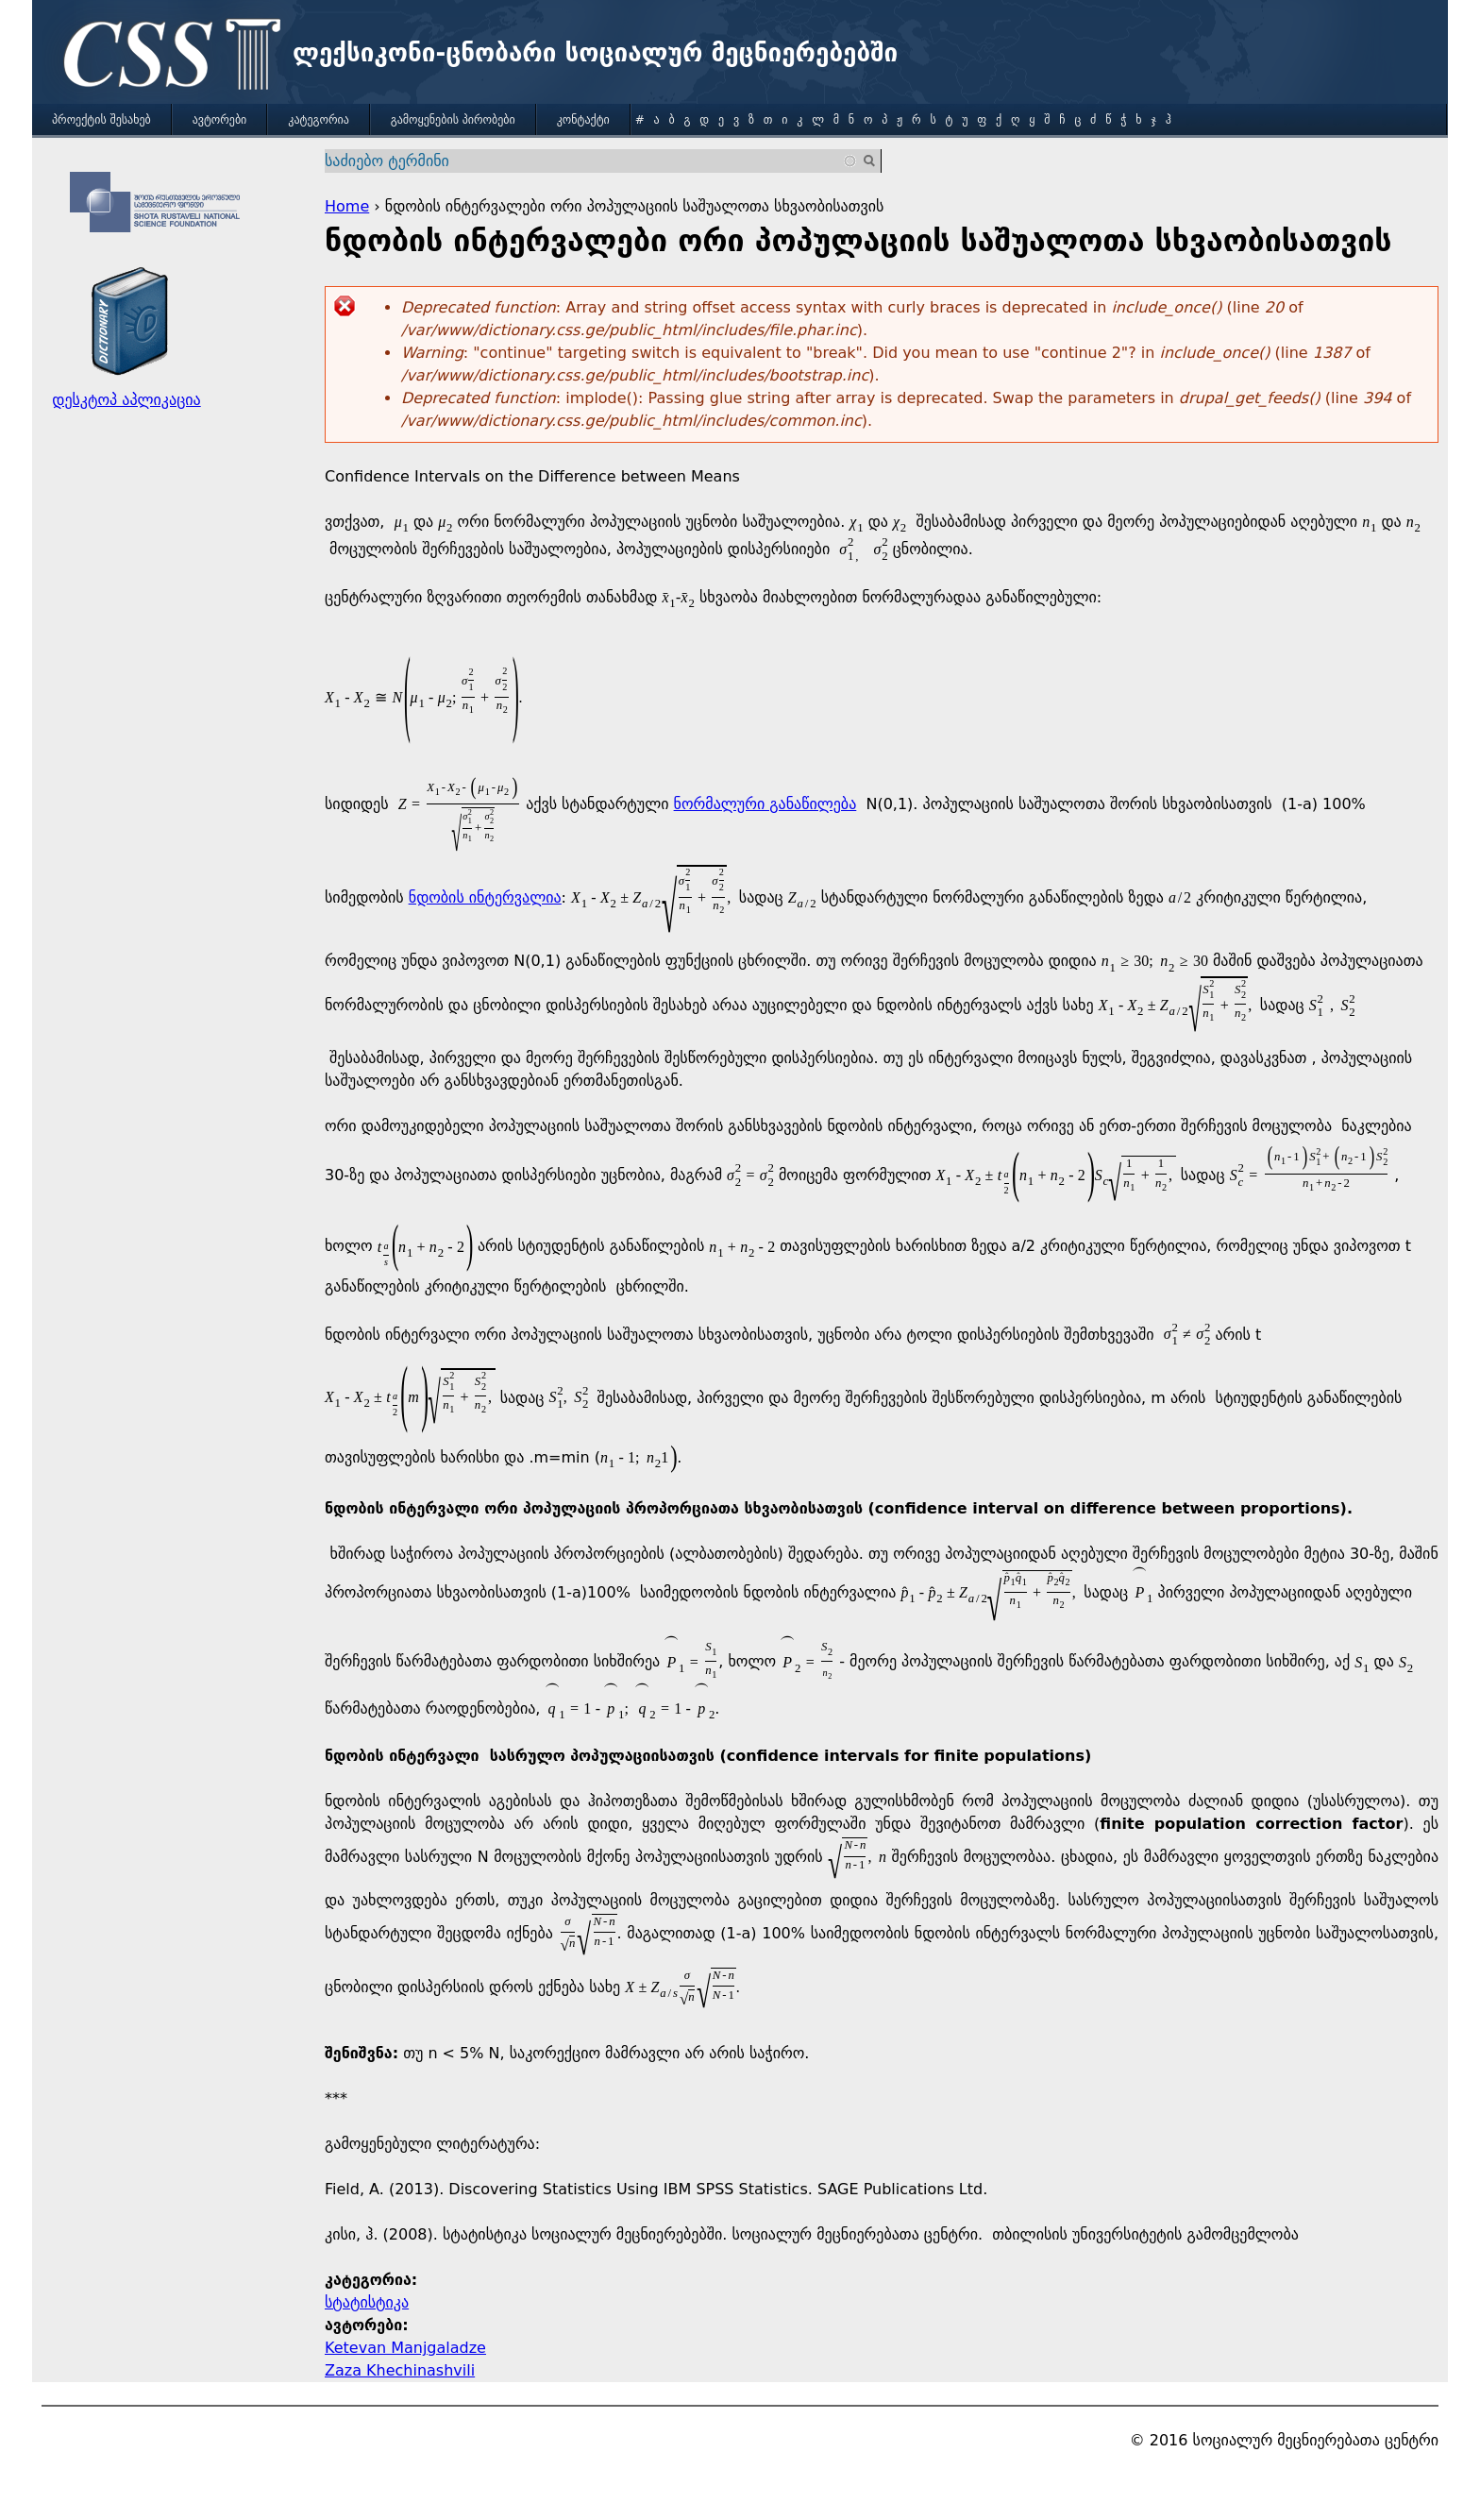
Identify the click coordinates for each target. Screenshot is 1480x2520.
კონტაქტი (583, 120)
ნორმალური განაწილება (765, 804)
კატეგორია (318, 120)
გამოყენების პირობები (453, 120)
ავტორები (220, 120)
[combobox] (591, 161)
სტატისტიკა (367, 2302)
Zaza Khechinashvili (400, 2370)
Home (347, 206)
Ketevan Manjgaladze (405, 2348)
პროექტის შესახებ (101, 120)
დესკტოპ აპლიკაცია (126, 400)
